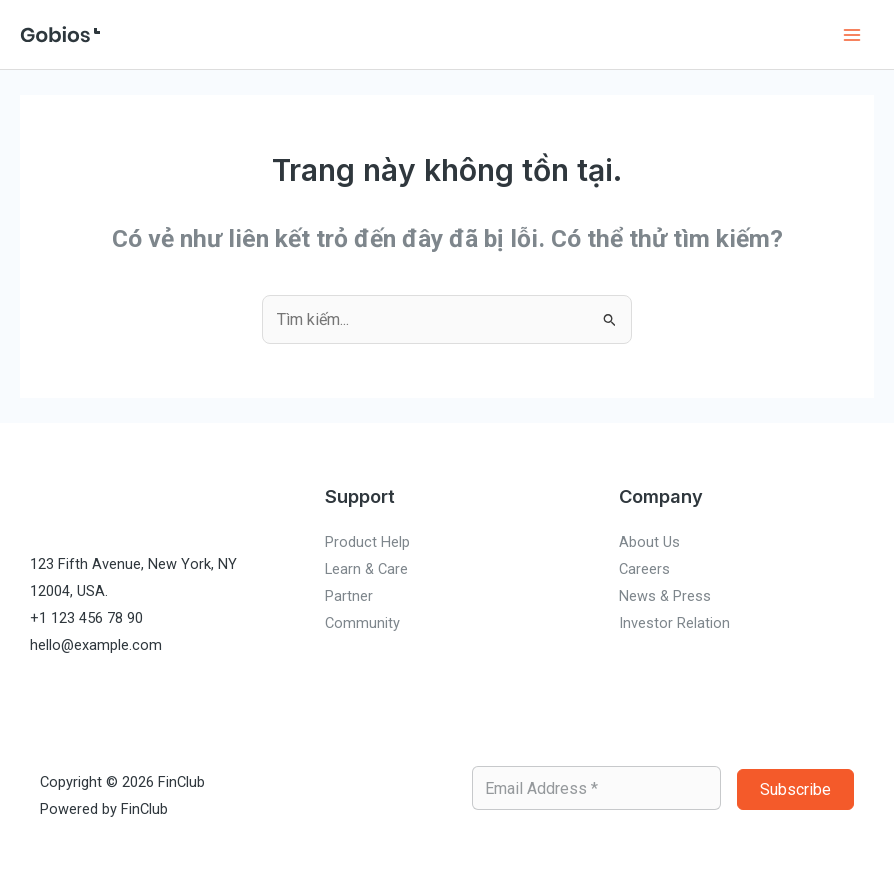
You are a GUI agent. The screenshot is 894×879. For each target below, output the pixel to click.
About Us (649, 542)
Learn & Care (366, 569)
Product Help (367, 542)
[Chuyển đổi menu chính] (851, 34)
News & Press (665, 596)
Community (362, 623)
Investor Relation (674, 623)
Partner (349, 596)
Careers (644, 569)
